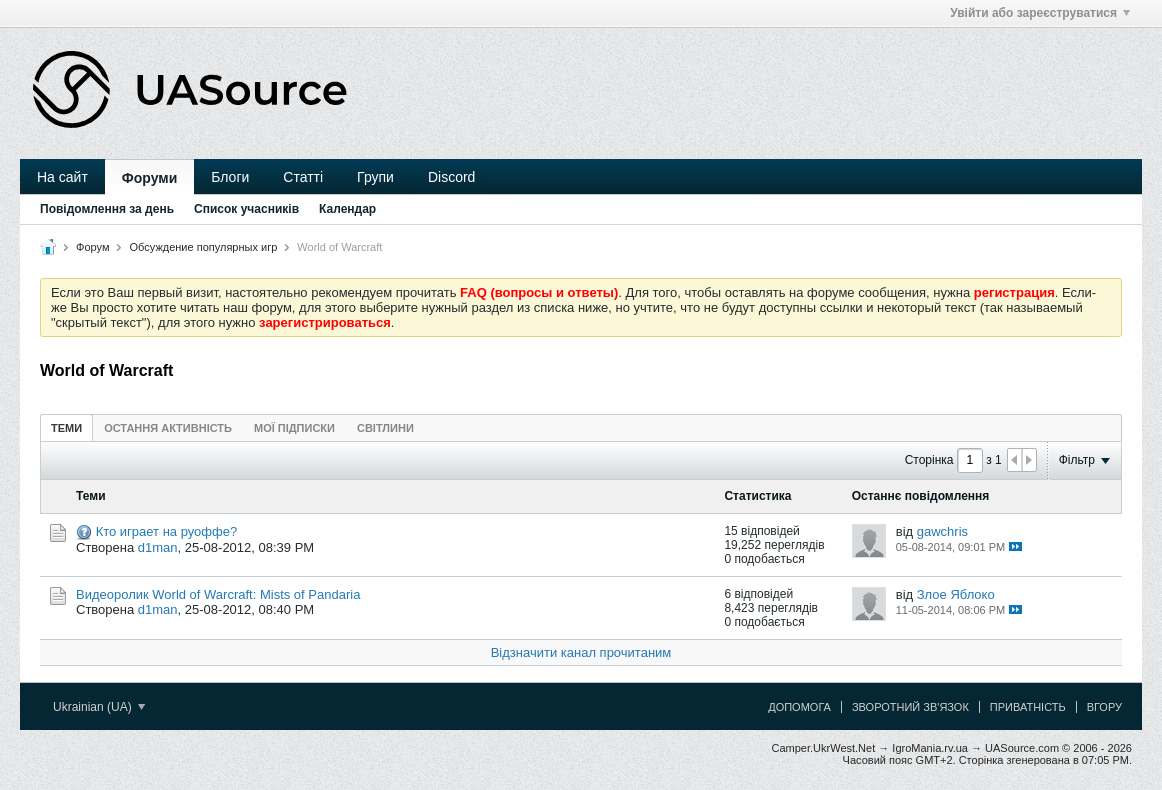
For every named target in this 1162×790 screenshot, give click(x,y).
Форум (92, 247)
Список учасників (246, 209)
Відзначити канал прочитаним (581, 652)
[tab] (66, 427)
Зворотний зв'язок (910, 707)
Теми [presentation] (66, 428)
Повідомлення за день (107, 209)
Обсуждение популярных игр (204, 247)
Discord (451, 177)
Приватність (1028, 707)
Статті (303, 177)
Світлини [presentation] (385, 428)
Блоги (230, 177)
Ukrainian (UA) (99, 707)
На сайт (62, 177)
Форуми (149, 178)
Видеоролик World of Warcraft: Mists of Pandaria (218, 594)
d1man (158, 547)
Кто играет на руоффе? (167, 531)
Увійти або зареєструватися (1040, 13)
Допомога (799, 707)
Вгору (1104, 707)
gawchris (942, 531)
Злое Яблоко (956, 594)
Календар (347, 209)
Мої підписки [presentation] (294, 428)
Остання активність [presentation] (168, 428)
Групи (375, 177)
